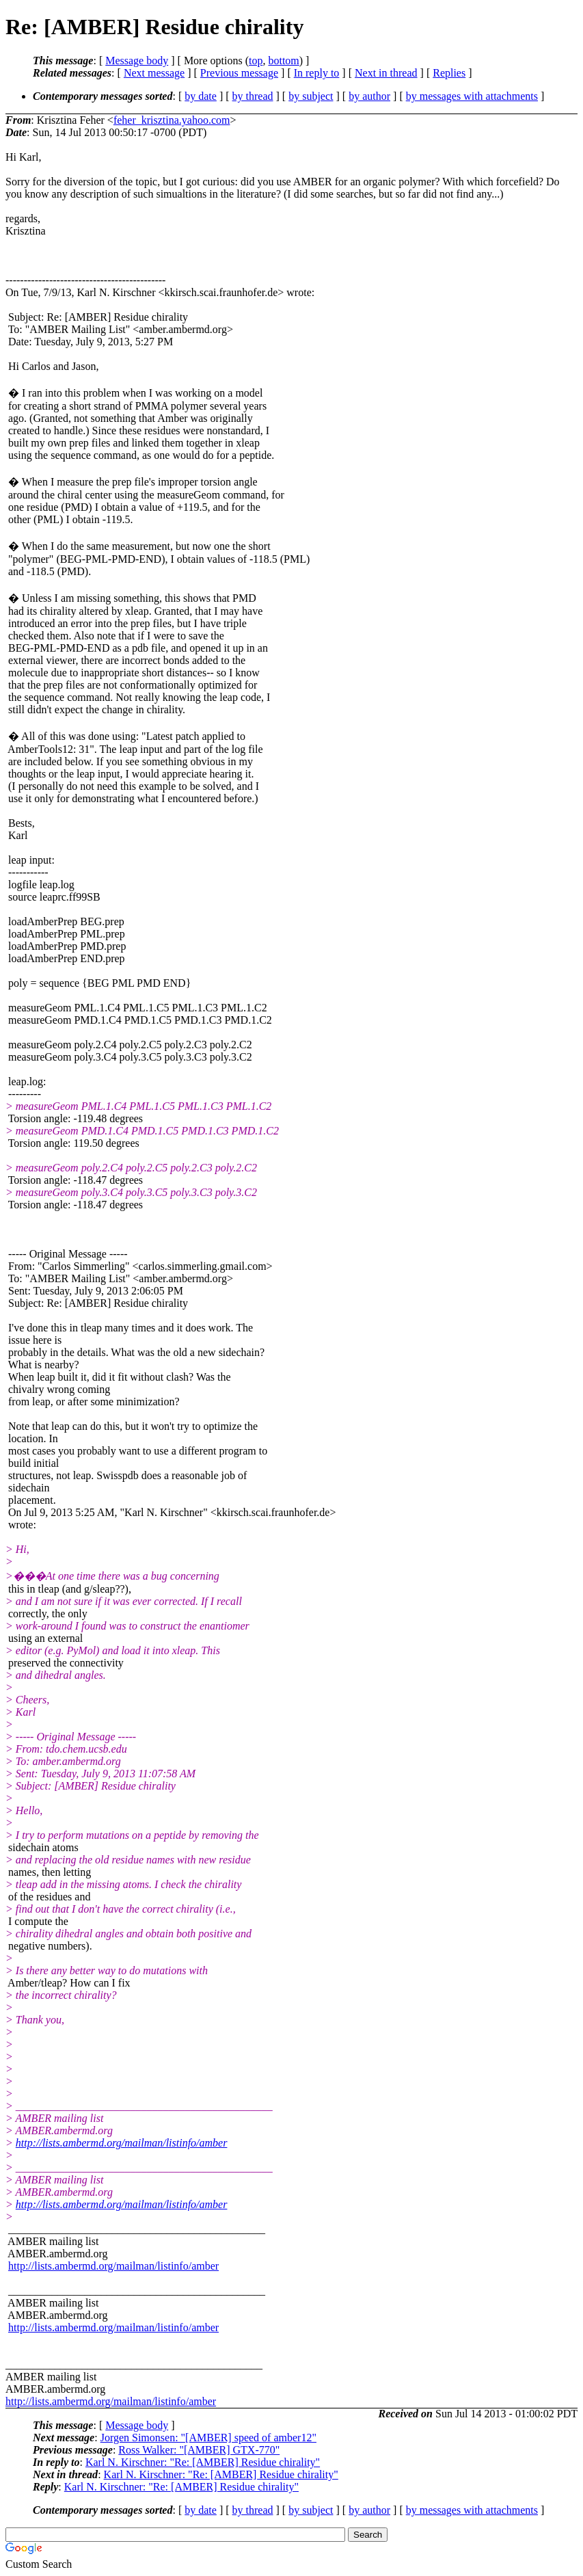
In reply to (317, 73)
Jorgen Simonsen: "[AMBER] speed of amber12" (208, 2437)
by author (369, 96)
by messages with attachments (472, 96)
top (255, 60)
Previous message (239, 73)
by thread (252, 96)
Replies (449, 73)
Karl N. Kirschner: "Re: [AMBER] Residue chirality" (202, 2462)
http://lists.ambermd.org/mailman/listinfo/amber (122, 2143)
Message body (136, 60)
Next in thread (386, 73)
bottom (283, 60)
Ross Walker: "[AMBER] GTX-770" (199, 2450)
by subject (310, 96)
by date (201, 96)
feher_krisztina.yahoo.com (171, 120)
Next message (154, 73)
